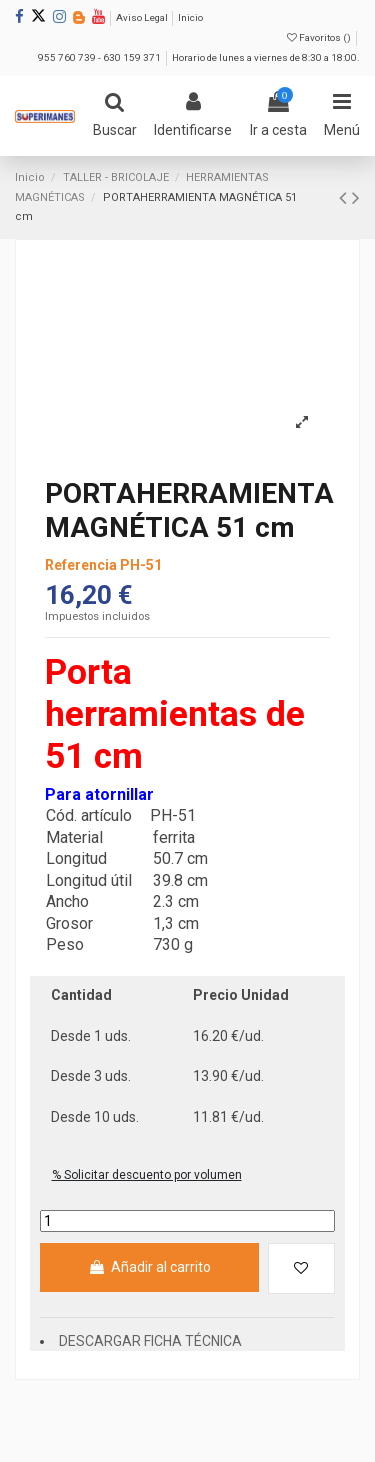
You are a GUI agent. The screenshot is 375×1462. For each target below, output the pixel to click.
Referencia (81, 565)
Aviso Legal (143, 17)
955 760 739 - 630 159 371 (100, 57)
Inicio (190, 17)
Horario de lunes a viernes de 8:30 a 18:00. (266, 57)
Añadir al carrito (149, 1267)
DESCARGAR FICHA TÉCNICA (150, 1341)
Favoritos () (320, 37)
